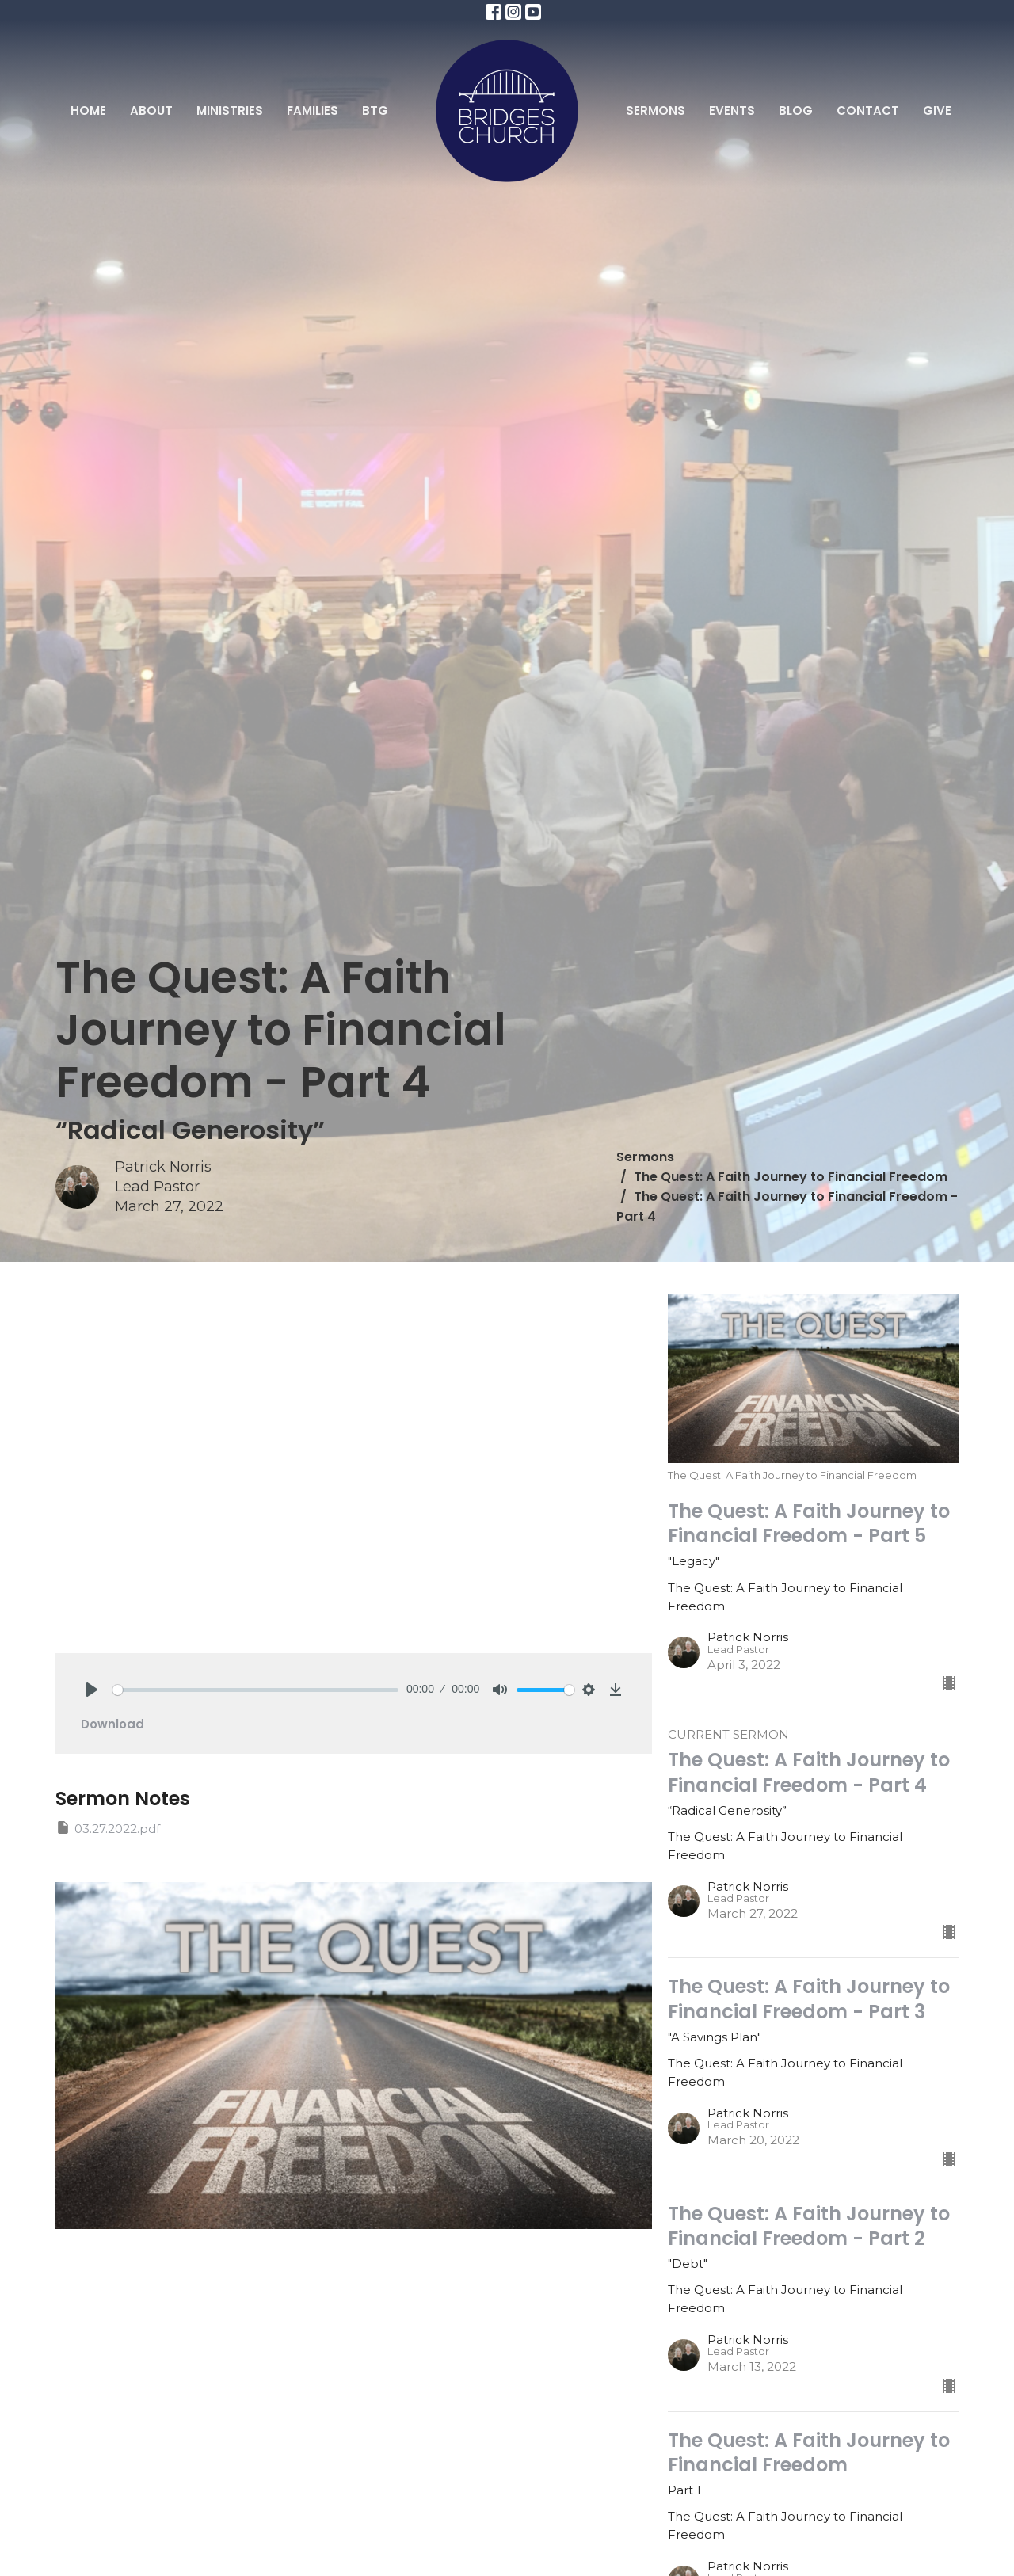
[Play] (92, 1689)
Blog (796, 110)
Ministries (229, 110)
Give (937, 110)
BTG (375, 110)
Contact (868, 110)
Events (732, 110)
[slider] (255, 1690)
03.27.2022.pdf (107, 1828)
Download (112, 1724)
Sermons (655, 110)
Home (88, 110)
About (151, 110)
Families (312, 110)
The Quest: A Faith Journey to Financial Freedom (790, 1177)
